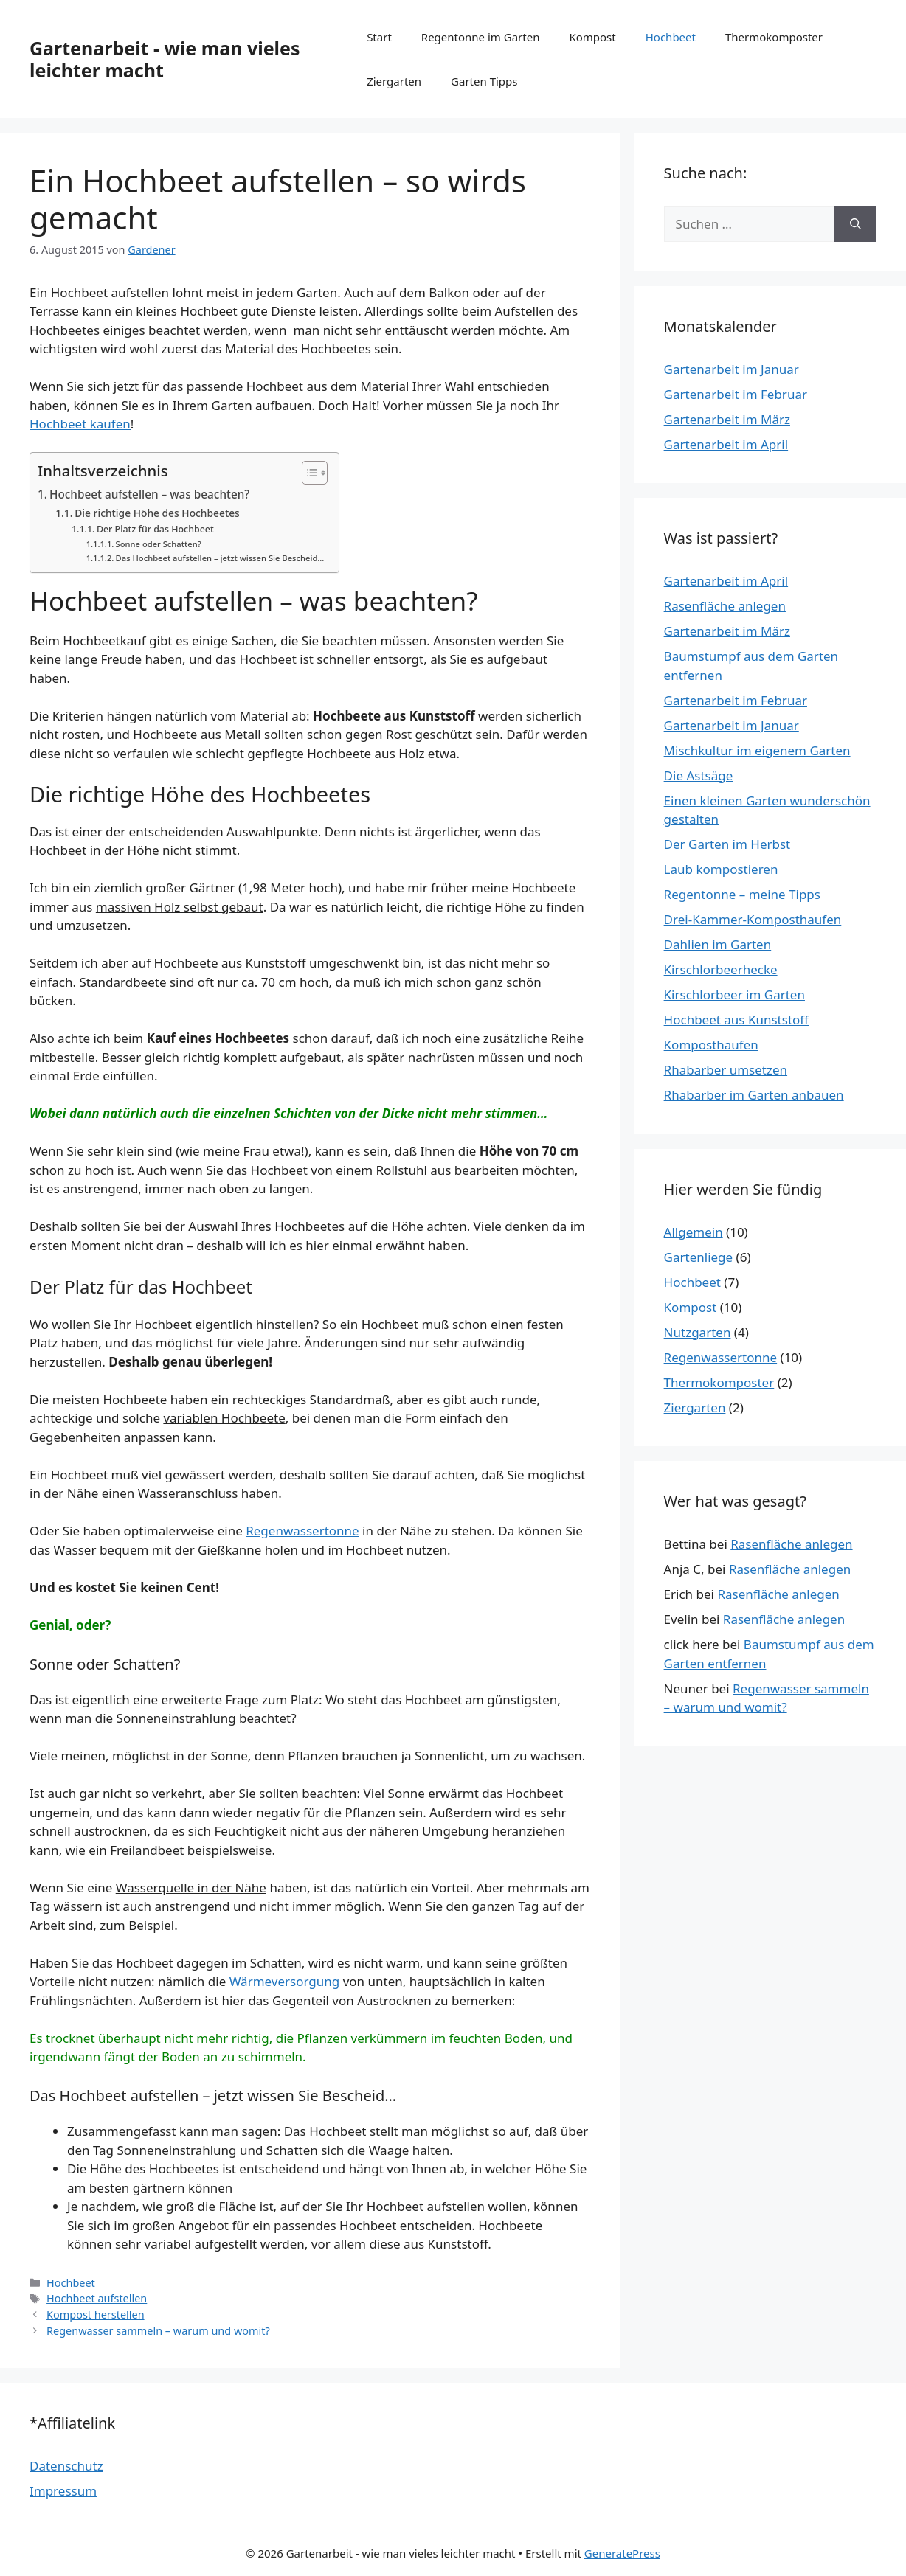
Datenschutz (66, 2465)
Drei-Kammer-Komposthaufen (753, 919)
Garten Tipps (484, 81)
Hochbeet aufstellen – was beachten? (149, 494)
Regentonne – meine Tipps (742, 894)
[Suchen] (855, 224)
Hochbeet (671, 36)
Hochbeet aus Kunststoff (736, 1019)
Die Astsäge (698, 775)
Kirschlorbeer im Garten (734, 994)
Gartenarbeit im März (727, 419)
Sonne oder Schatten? (158, 543)
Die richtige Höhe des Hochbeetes (157, 513)
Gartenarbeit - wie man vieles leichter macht (165, 59)
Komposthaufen (711, 1044)
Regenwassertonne (302, 1530)
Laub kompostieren (721, 869)
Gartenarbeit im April (726, 444)
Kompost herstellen (95, 2315)
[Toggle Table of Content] (307, 472)
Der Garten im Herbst (727, 844)
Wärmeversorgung (284, 1981)
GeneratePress (622, 2553)
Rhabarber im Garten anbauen (754, 1094)
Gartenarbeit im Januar (731, 369)
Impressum (63, 2490)
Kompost (592, 36)
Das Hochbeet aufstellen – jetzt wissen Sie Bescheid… (220, 557)
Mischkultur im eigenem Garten (757, 750)
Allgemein (693, 1231)
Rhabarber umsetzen (725, 1069)
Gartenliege (698, 1257)
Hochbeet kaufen (80, 423)
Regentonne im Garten (480, 36)
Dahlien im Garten (718, 944)
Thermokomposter (774, 36)
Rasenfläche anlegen (725, 605)
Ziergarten (394, 81)
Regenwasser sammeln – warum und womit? (158, 2331)
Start (379, 36)
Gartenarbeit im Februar (735, 394)
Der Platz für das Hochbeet (155, 529)
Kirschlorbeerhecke (721, 969)
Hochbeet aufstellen (96, 2298)
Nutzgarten (697, 1332)
